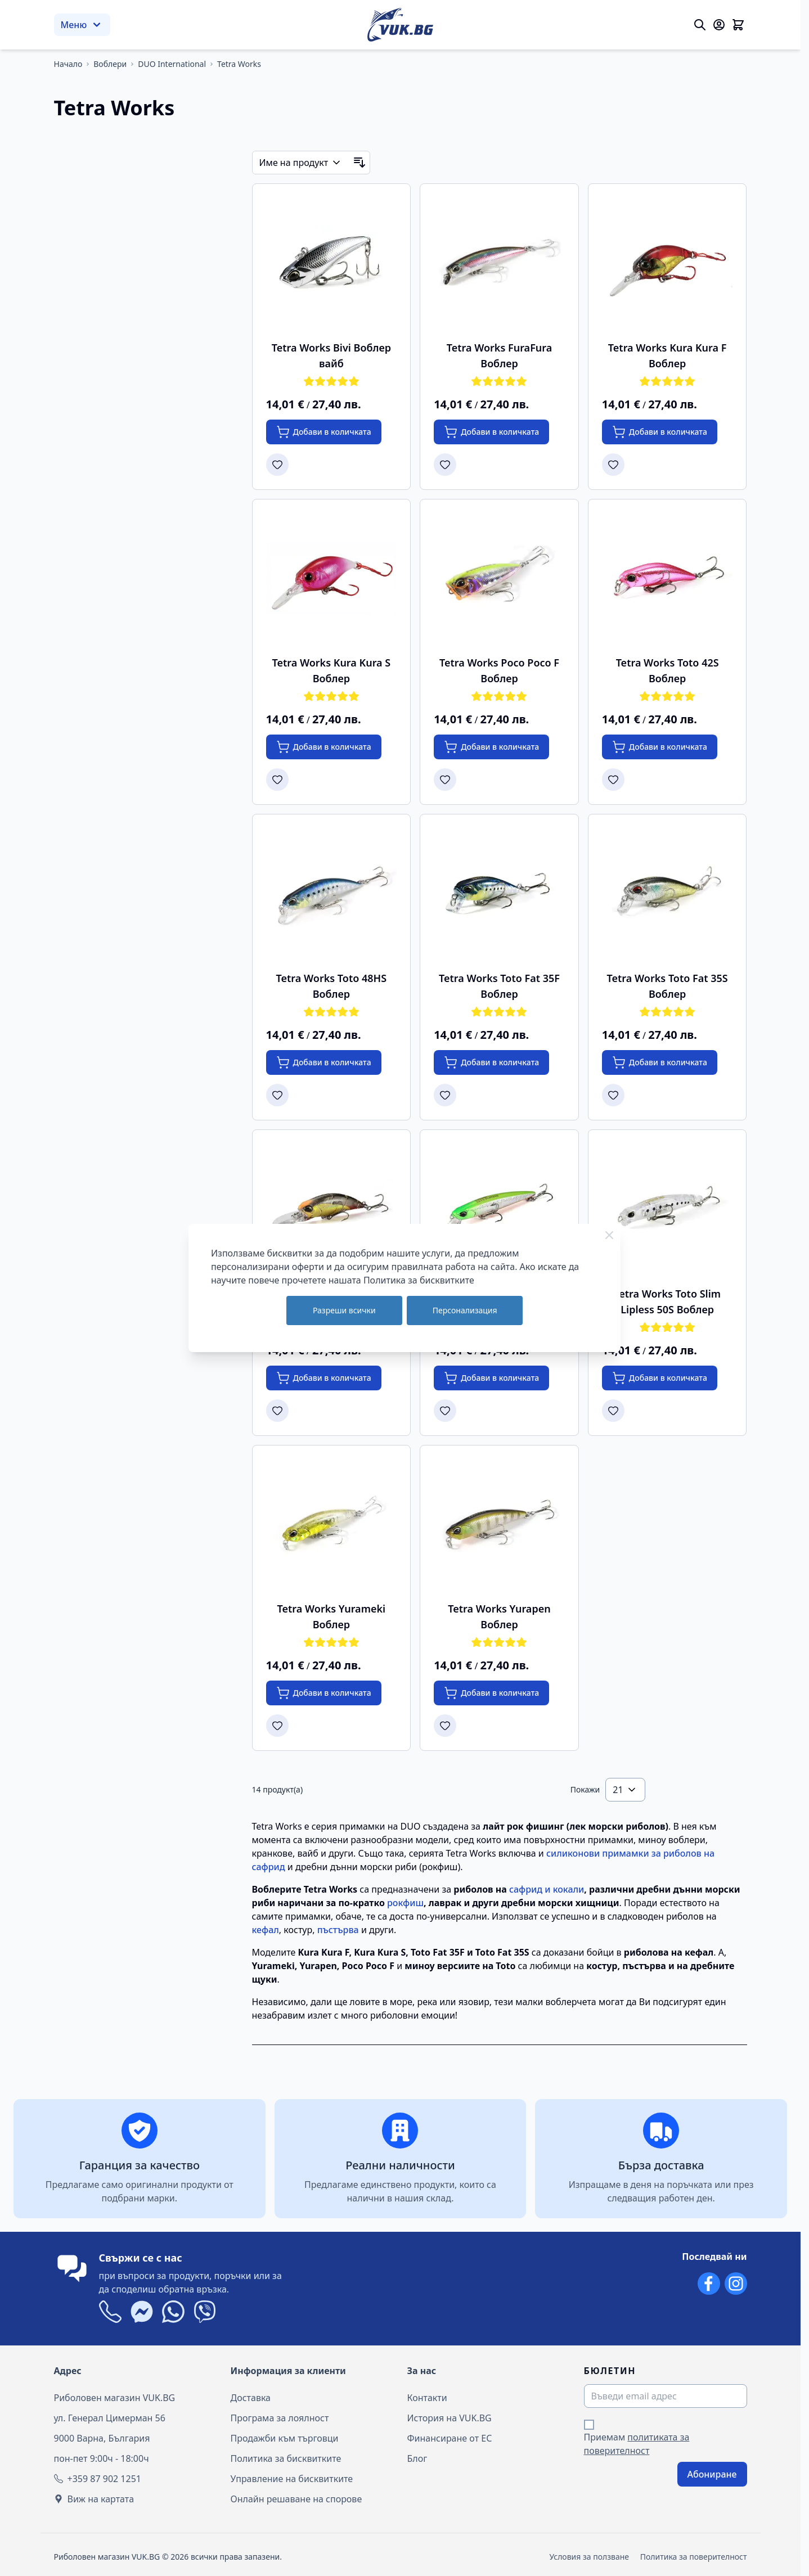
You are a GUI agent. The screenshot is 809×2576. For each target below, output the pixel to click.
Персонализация (465, 1310)
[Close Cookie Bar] (609, 1235)
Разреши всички (344, 1310)
